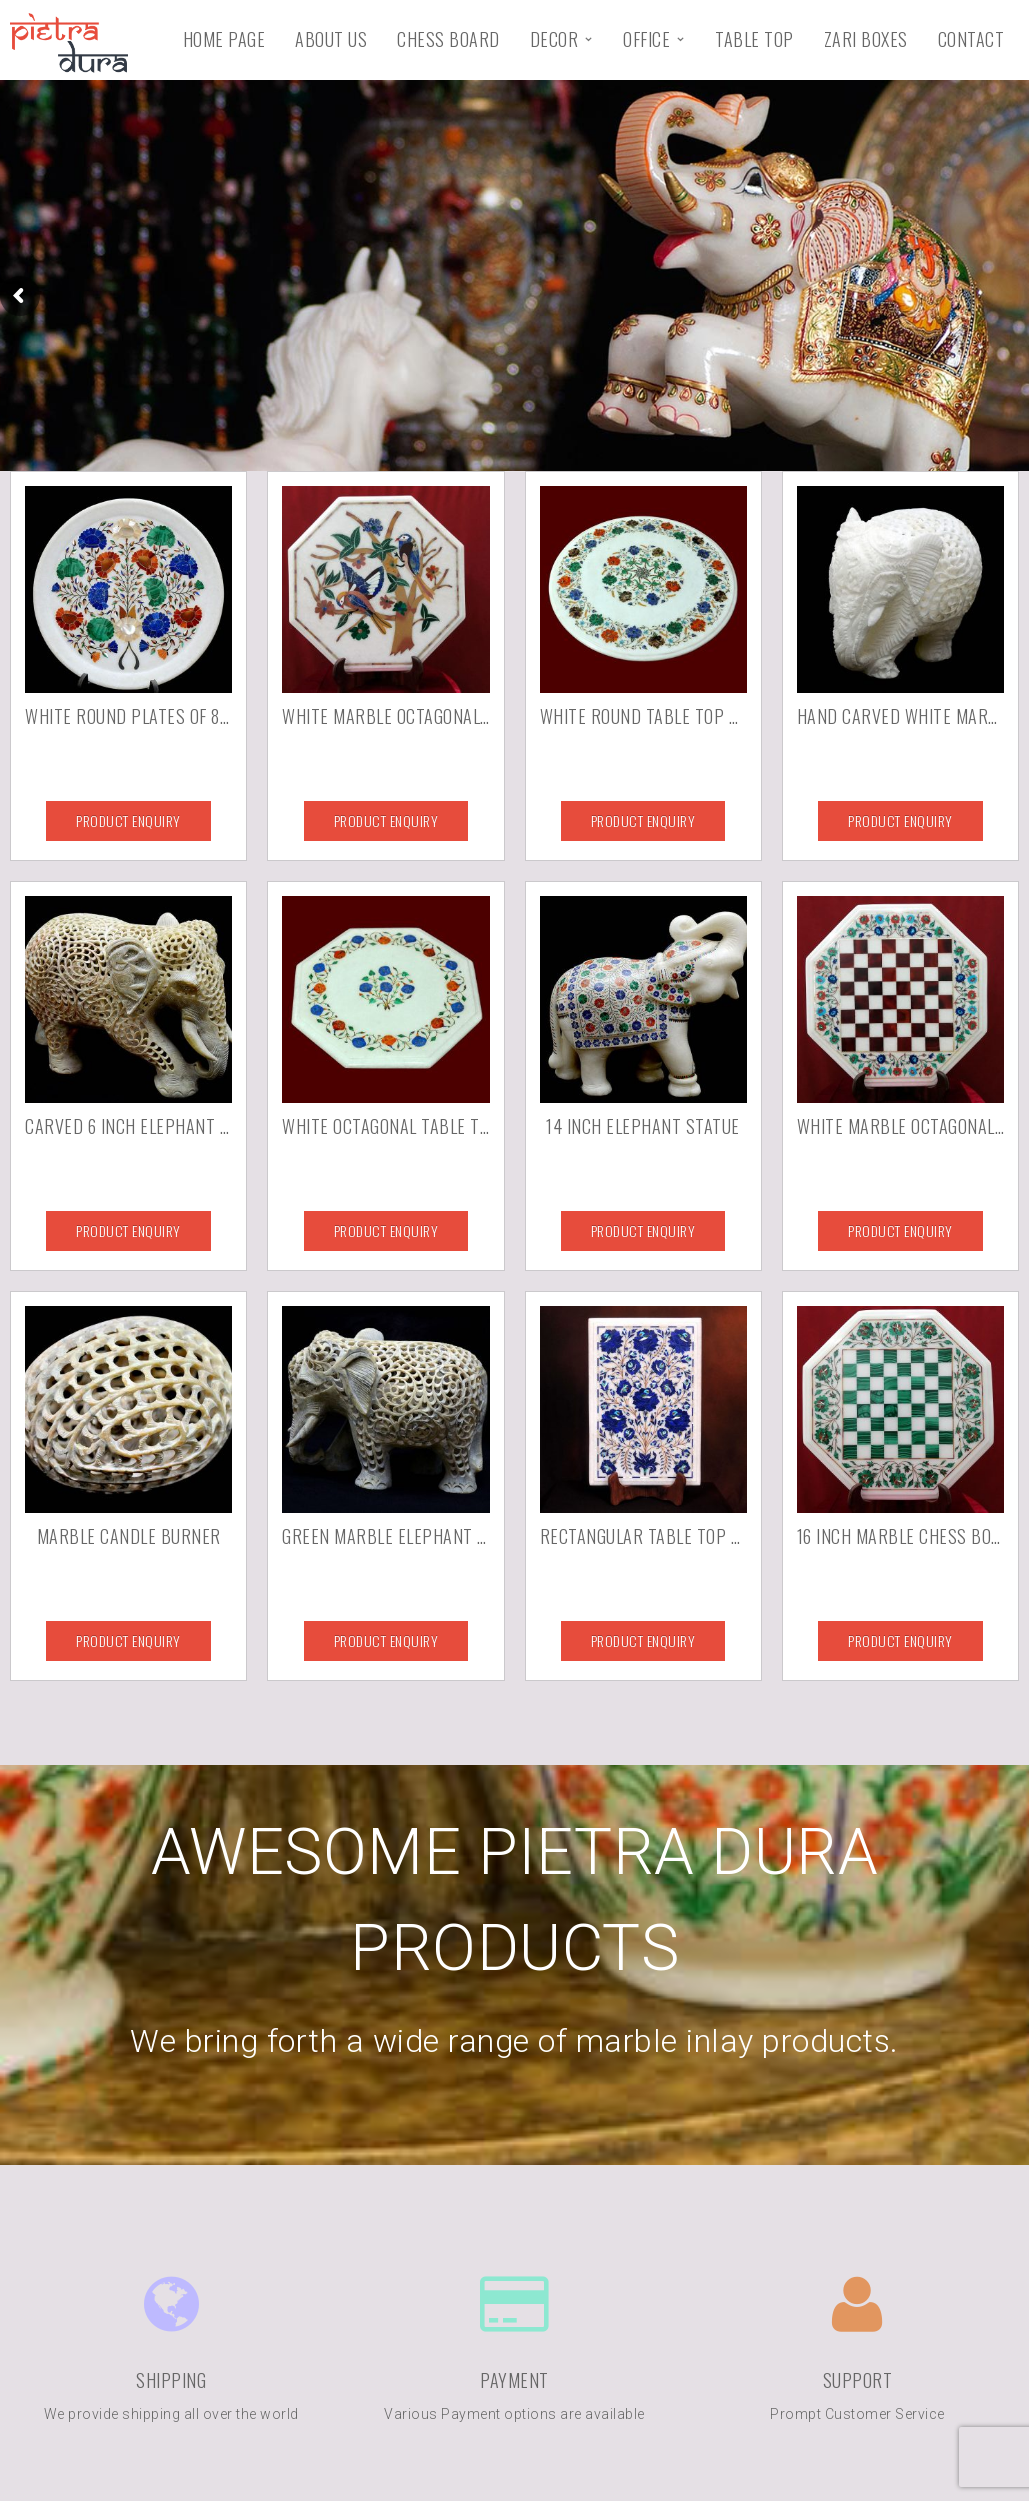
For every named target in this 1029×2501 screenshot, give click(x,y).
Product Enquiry (128, 820)
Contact (971, 39)
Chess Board (448, 39)
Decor (554, 39)
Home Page (224, 39)
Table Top (754, 39)
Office (646, 39)
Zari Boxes (866, 39)
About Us (331, 39)
